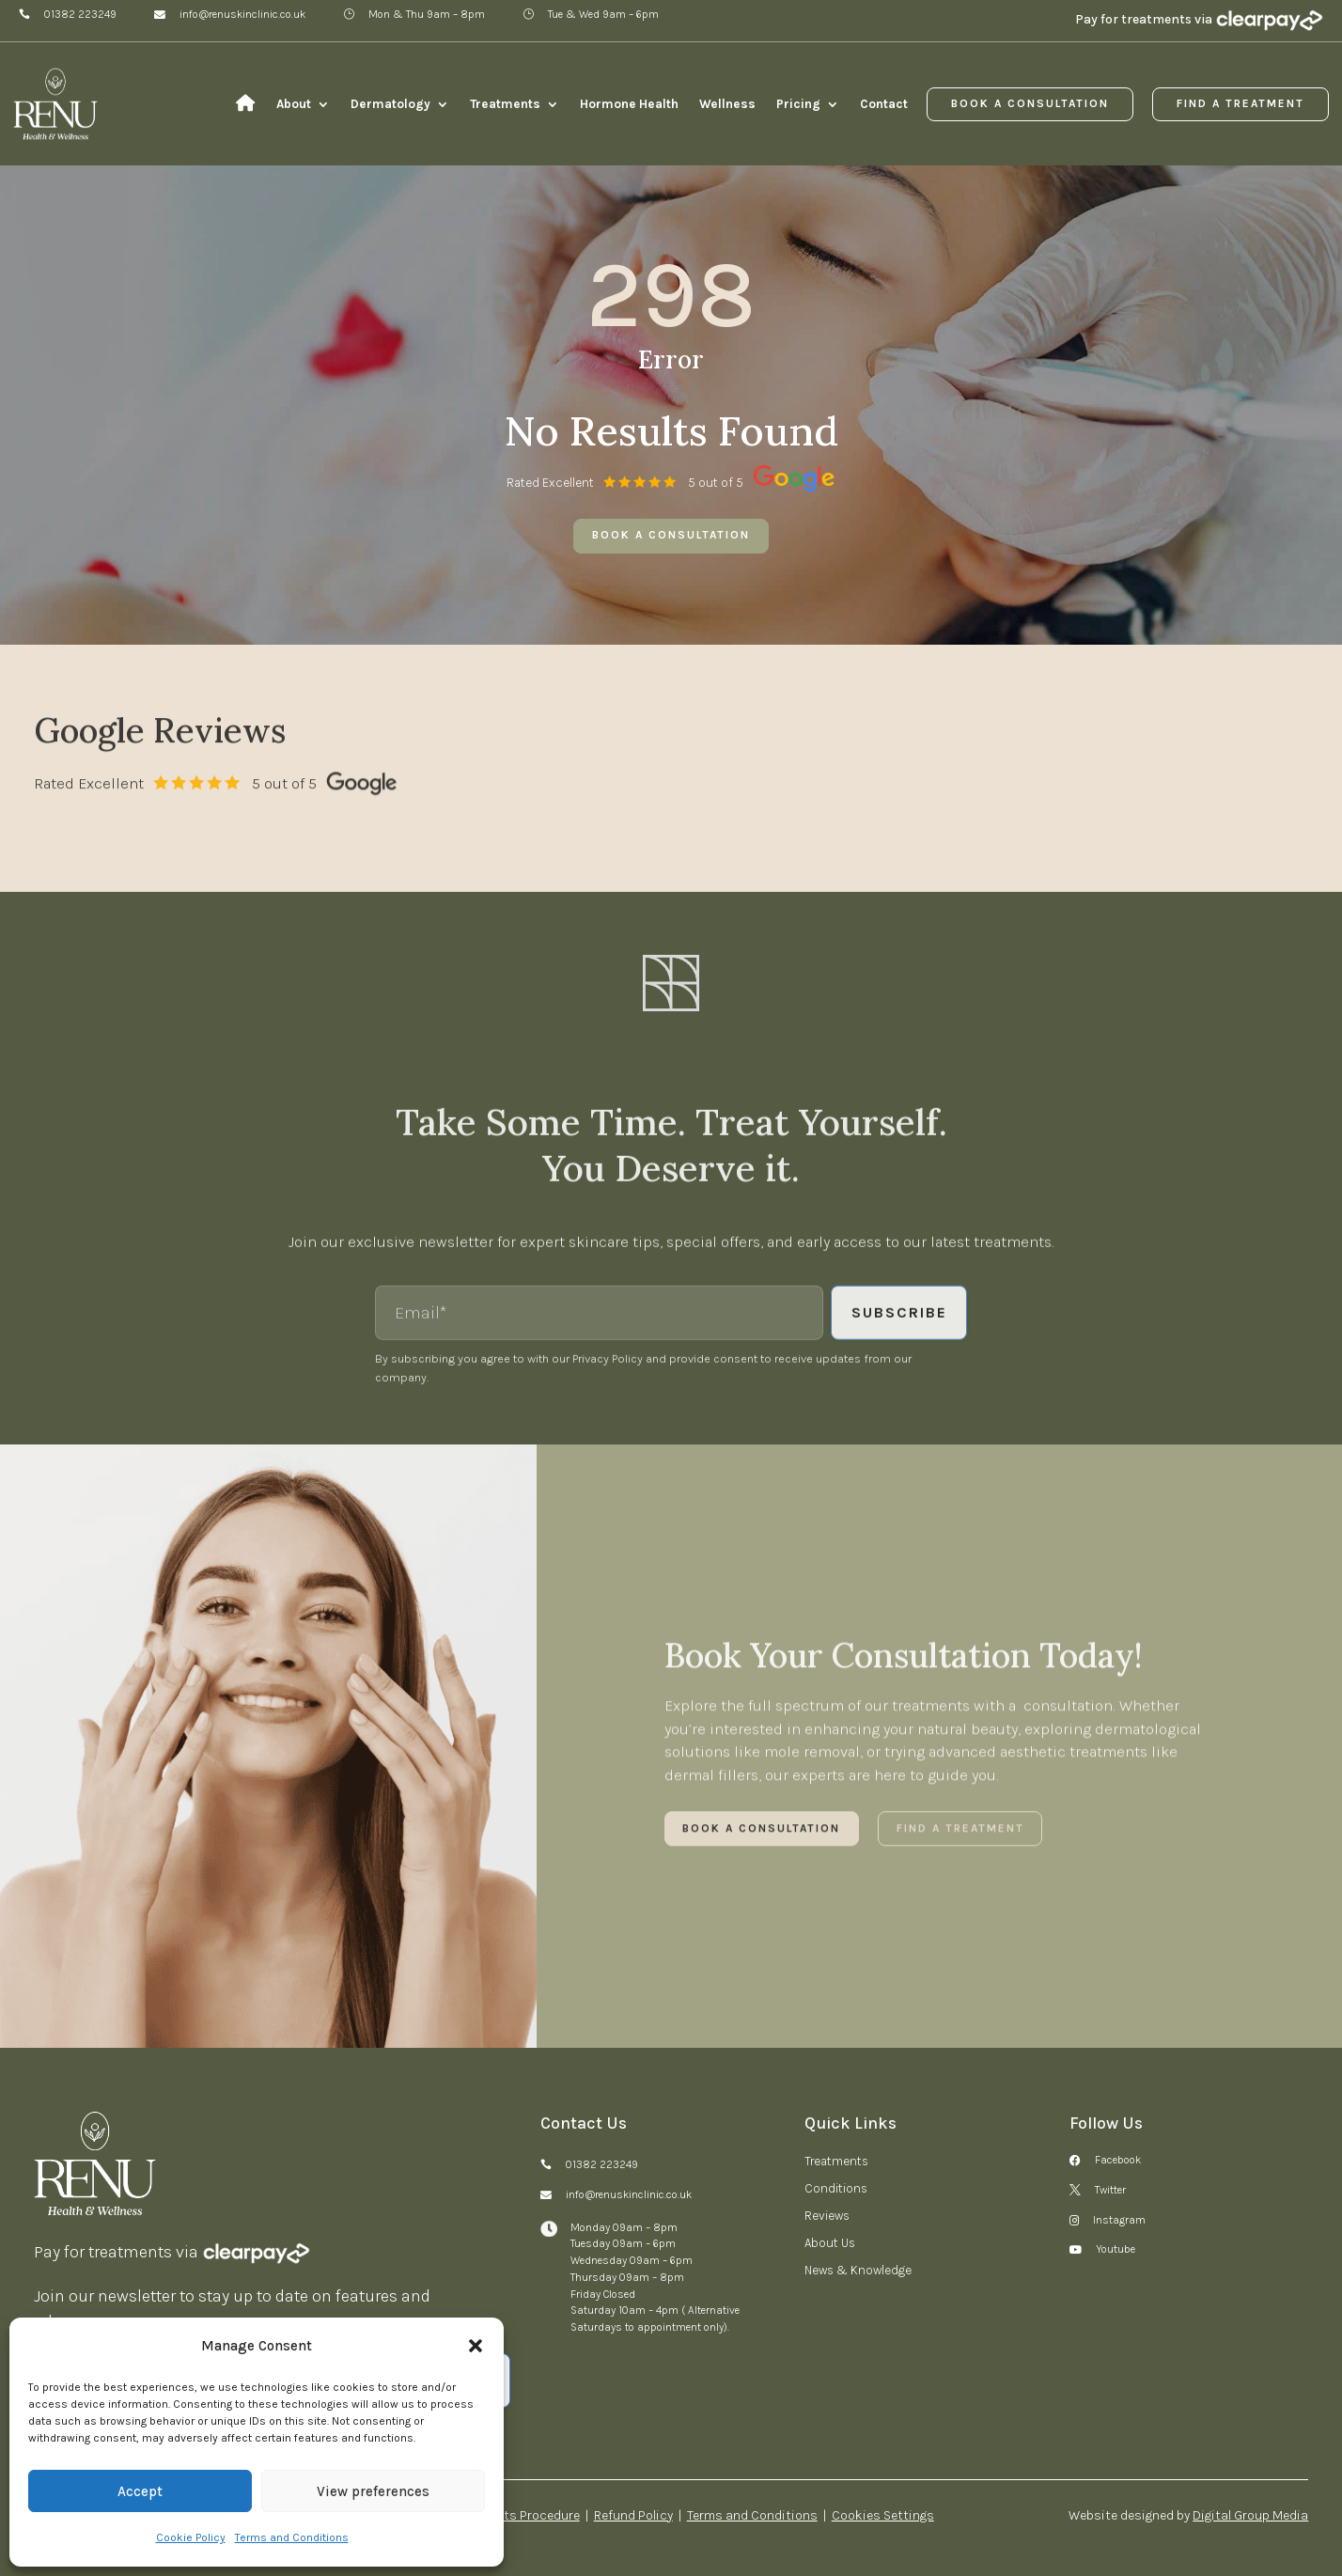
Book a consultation (671, 534)
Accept (140, 2491)
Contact (884, 104)
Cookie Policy (191, 2537)
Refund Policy (633, 2515)
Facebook (1118, 2160)
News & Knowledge (858, 2270)
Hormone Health (629, 104)
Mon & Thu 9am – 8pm (426, 15)
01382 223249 (80, 15)
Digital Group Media (1250, 2515)
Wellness (727, 104)
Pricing (798, 104)
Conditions (835, 2188)
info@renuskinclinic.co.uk (242, 15)
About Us (829, 2243)
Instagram (1119, 2220)
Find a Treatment (1240, 103)
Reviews (827, 2216)
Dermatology (390, 104)
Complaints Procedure (513, 2515)
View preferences (373, 2491)
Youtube (1115, 2250)
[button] (475, 2345)
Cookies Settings (883, 2515)
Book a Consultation (1030, 103)
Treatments (505, 104)
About (293, 104)
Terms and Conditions (292, 2537)
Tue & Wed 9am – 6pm (603, 15)
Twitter (1110, 2190)
